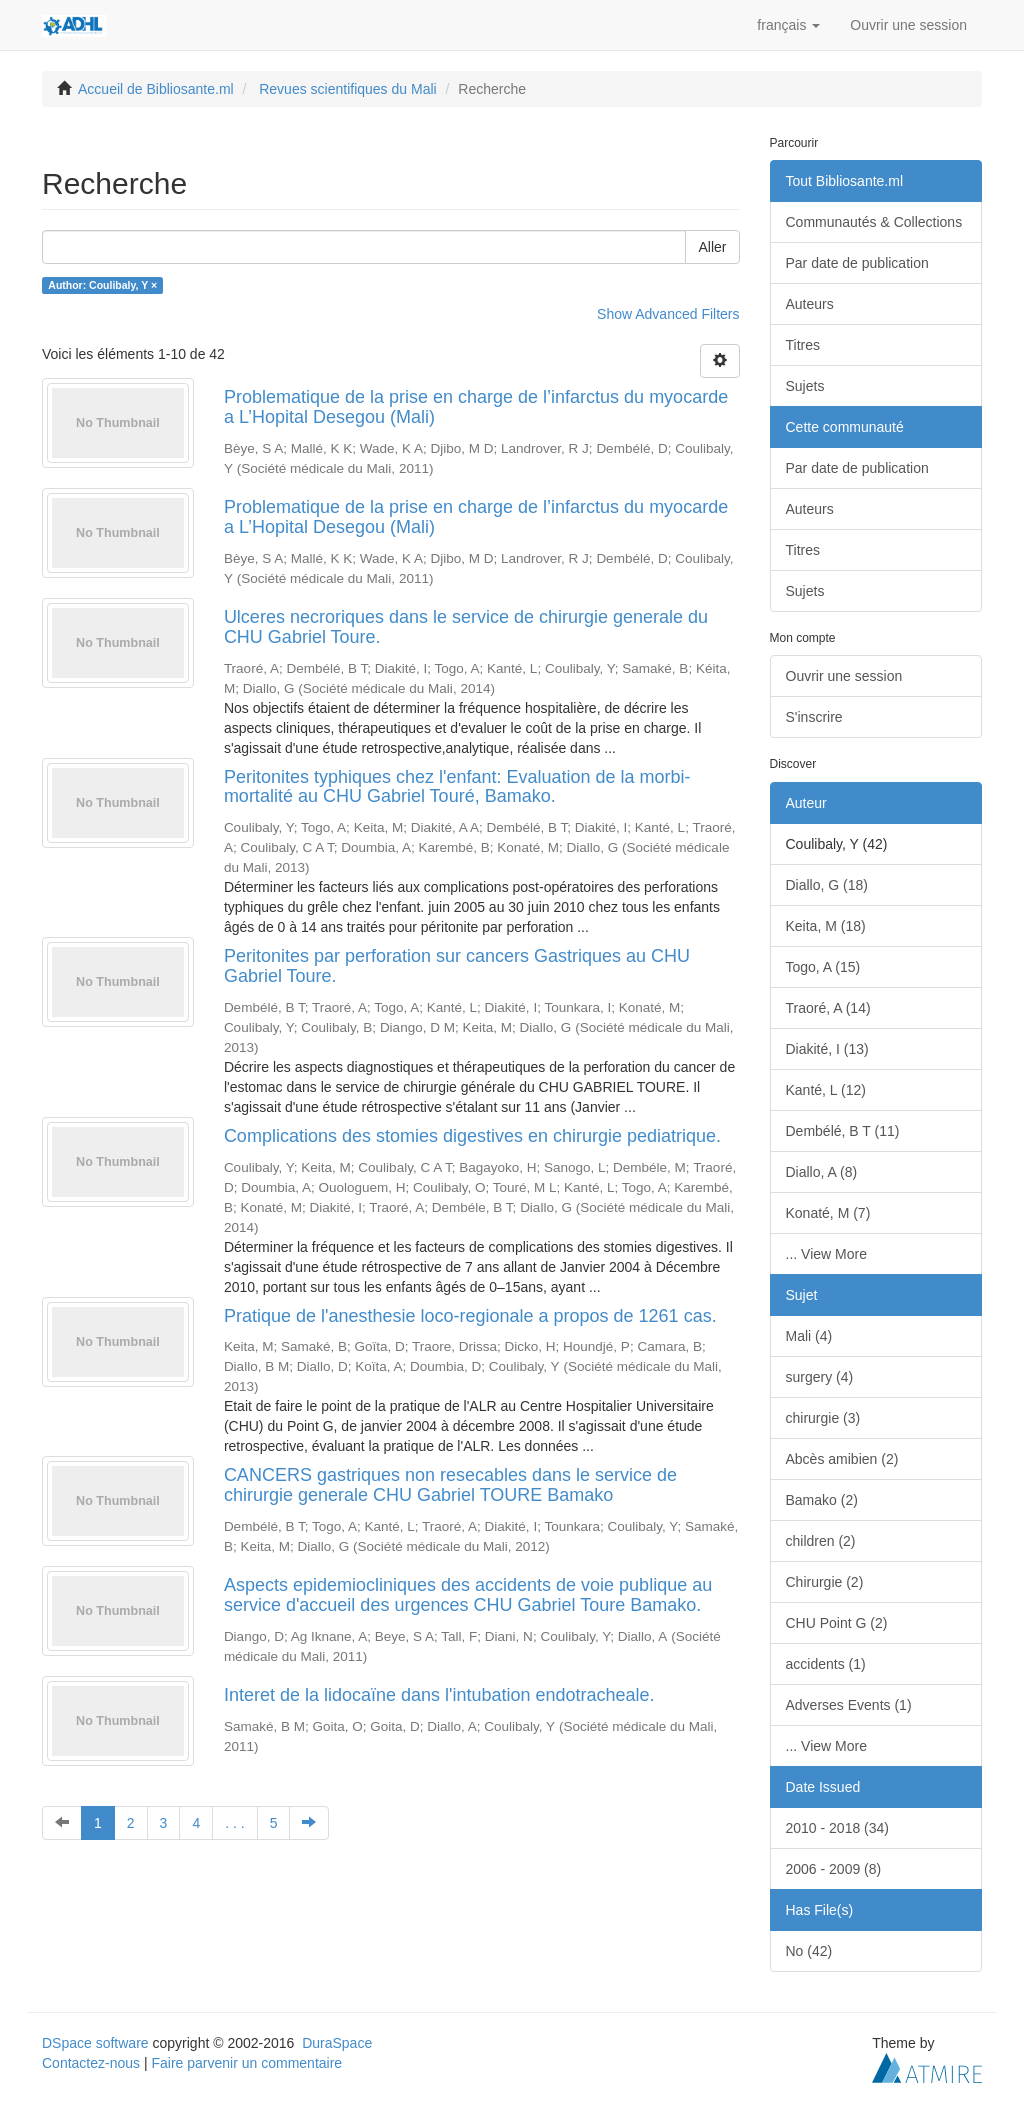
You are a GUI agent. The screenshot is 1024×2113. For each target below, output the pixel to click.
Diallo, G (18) (827, 885)
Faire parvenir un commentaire (246, 2063)
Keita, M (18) (826, 926)
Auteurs (810, 304)
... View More (826, 1254)
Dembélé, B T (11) (843, 1131)
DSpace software (95, 2043)
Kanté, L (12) (826, 1090)
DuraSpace (337, 2043)
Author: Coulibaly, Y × (102, 285)
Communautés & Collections (874, 222)
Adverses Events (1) (849, 1705)
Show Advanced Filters (668, 314)
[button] (788, 25)
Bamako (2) (822, 1500)
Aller (712, 247)
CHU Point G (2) (837, 1623)
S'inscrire (814, 717)
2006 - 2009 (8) (834, 1869)
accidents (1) (826, 1664)
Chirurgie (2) (825, 1582)
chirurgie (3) (823, 1418)
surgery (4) (820, 1377)
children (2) (821, 1541)
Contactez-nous (91, 2063)
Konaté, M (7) (828, 1213)
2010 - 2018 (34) (838, 1828)
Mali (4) (809, 1336)
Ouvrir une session (844, 676)
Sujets (805, 386)
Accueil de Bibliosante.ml (156, 89)
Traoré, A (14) (828, 1008)
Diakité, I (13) (827, 1049)
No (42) (809, 1951)
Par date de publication (857, 263)
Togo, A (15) (823, 967)
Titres (803, 345)
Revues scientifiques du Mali (347, 89)
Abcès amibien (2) (842, 1459)
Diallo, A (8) (822, 1172)
